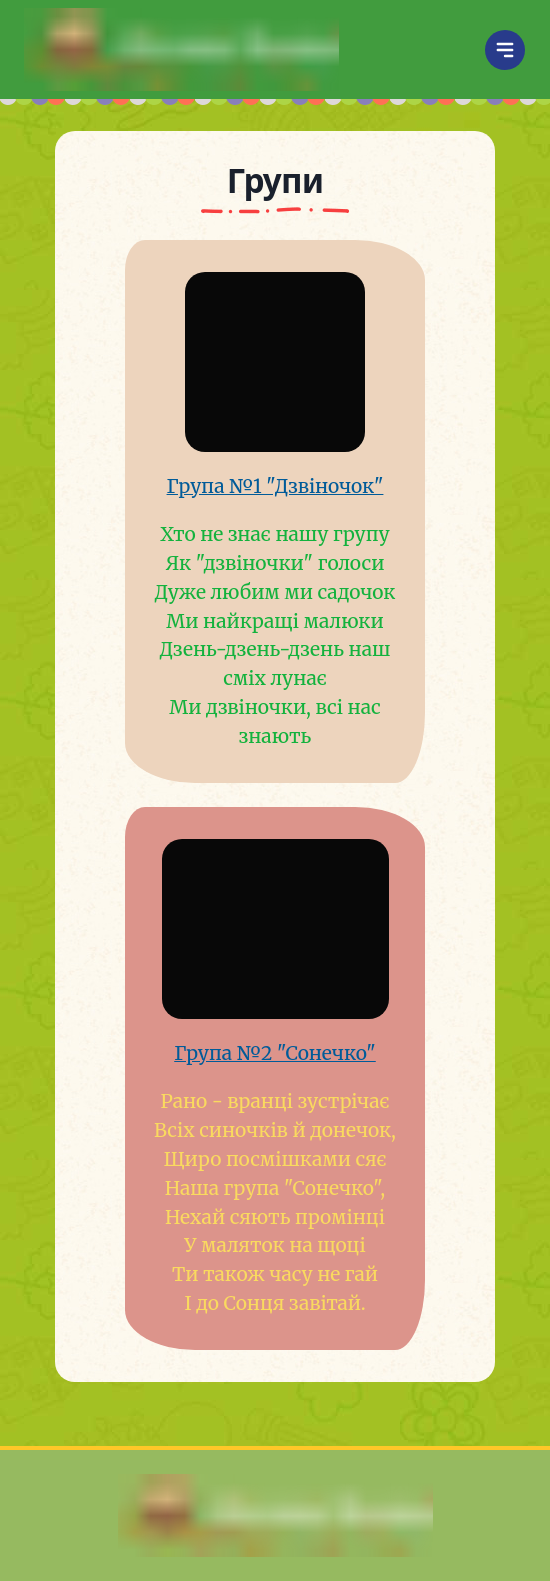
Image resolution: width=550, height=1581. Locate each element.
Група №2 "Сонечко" (275, 1053)
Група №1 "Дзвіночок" (275, 486)
